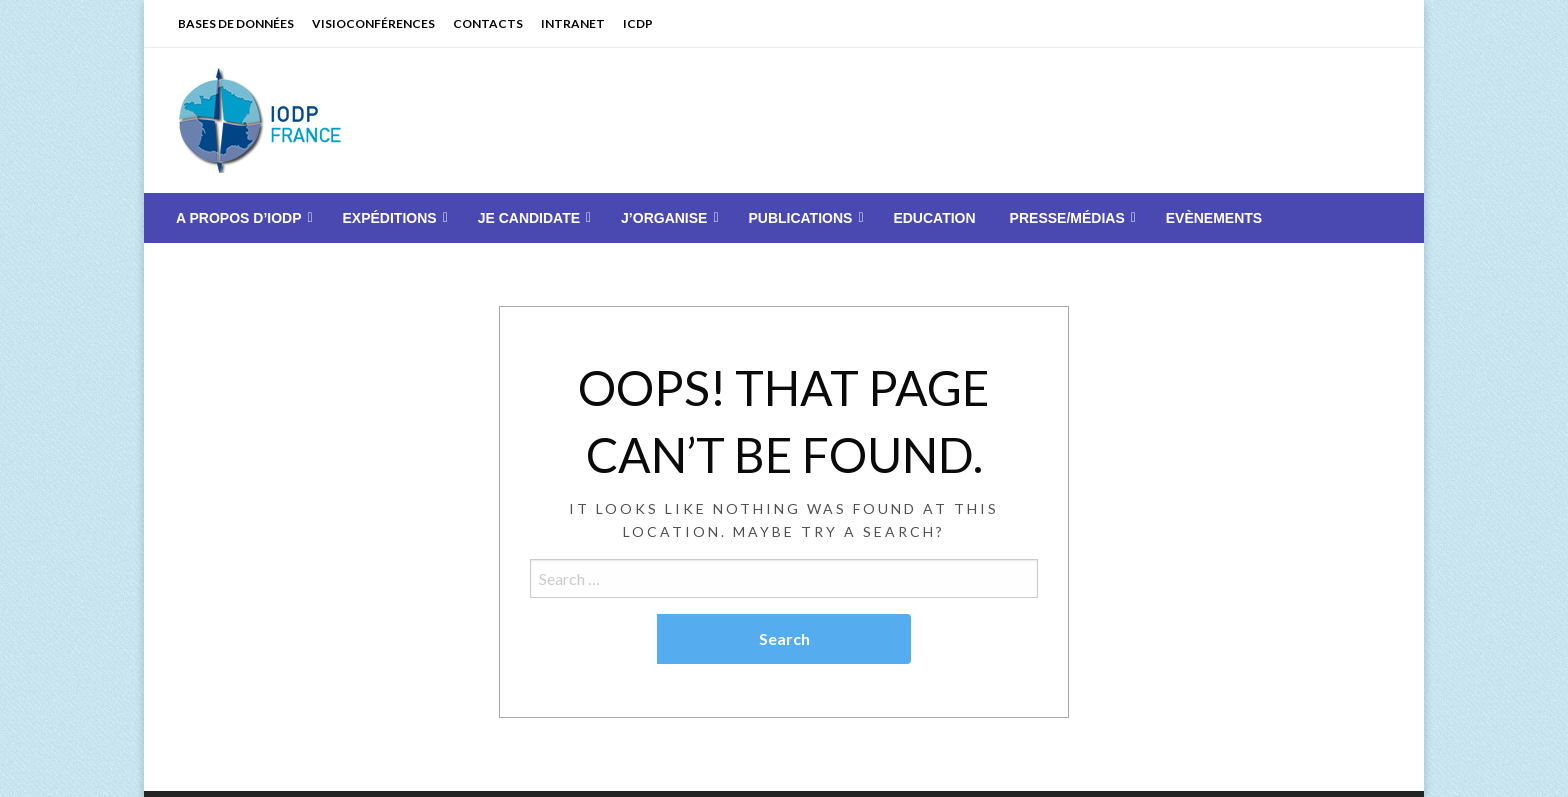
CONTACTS (488, 23)
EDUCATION (934, 218)
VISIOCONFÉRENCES (373, 23)
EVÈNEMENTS (1214, 218)
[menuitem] (242, 218)
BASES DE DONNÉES (236, 23)
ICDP (638, 23)
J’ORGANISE (664, 218)
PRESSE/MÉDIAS (1067, 218)
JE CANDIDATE (529, 218)
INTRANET (573, 23)
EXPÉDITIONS (390, 218)
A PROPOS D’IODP (239, 218)
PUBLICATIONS (800, 218)
